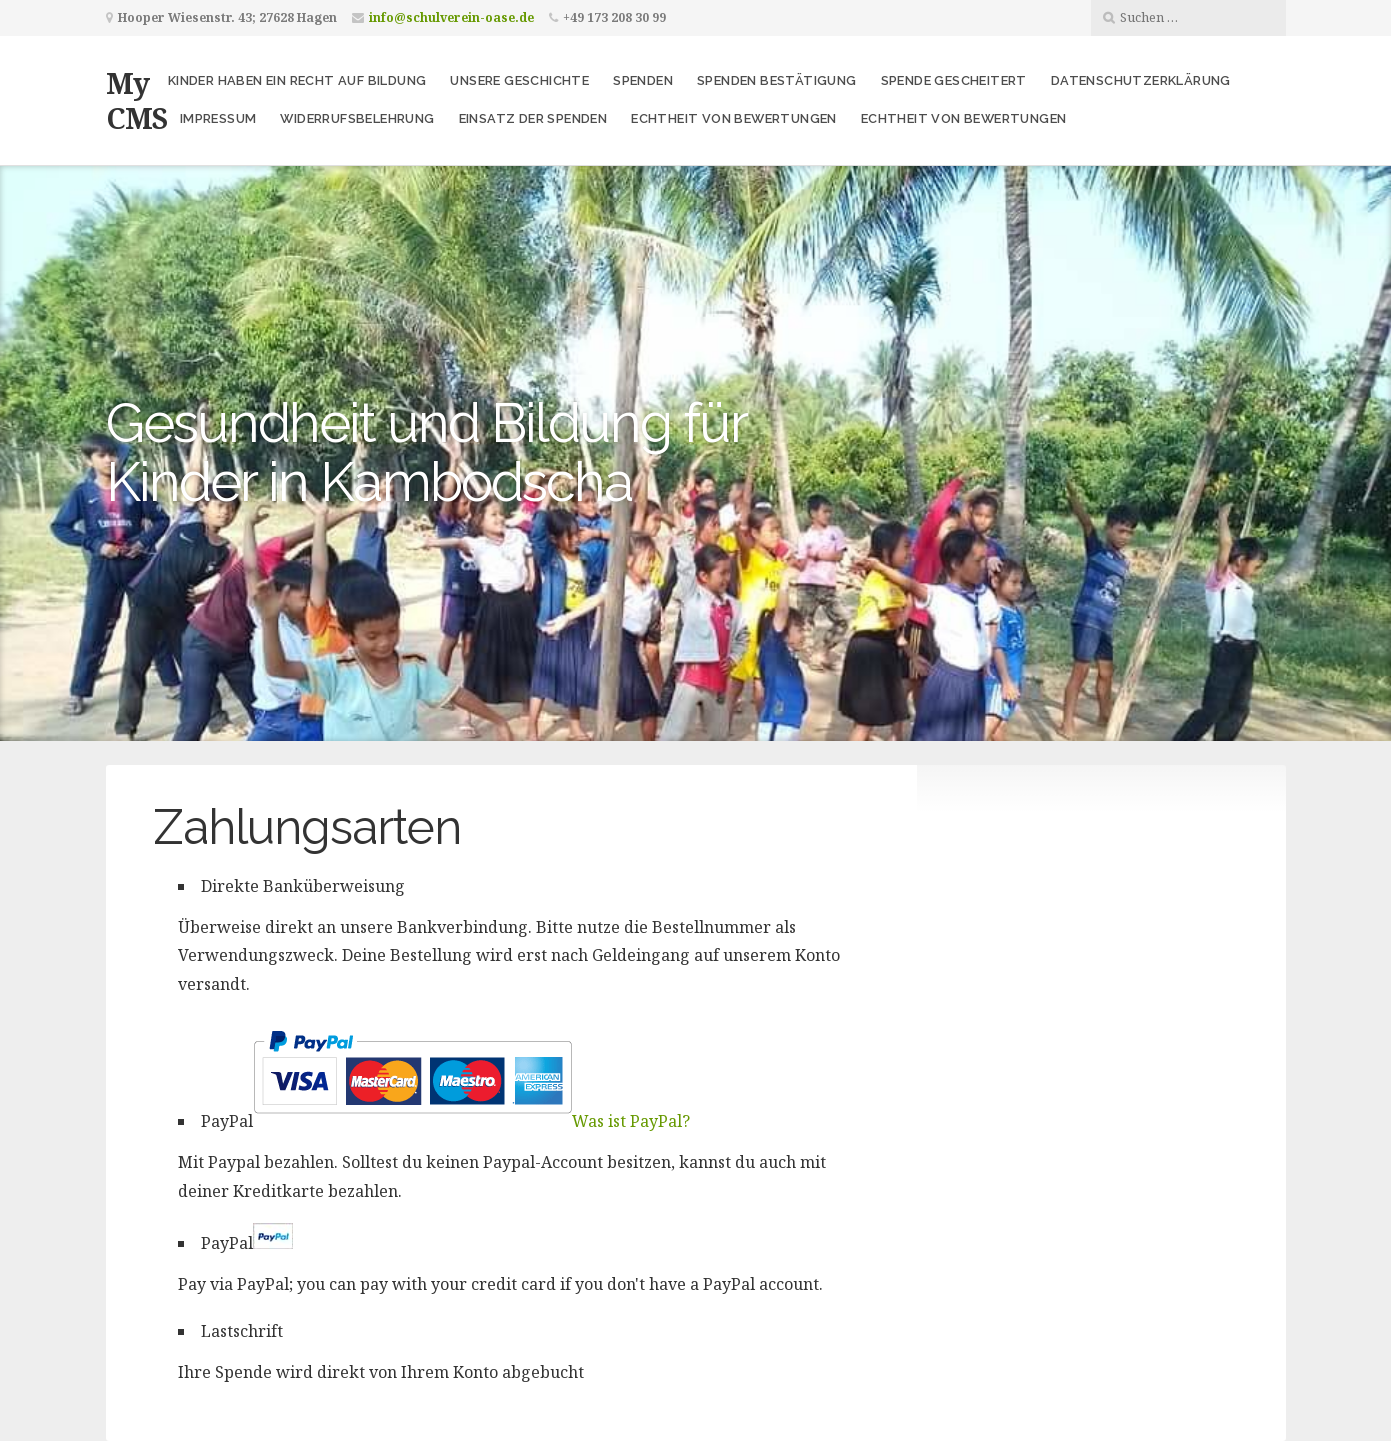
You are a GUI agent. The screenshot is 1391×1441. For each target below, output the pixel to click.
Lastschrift (242, 1331)
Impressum (218, 118)
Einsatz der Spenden (533, 118)
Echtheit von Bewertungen (734, 118)
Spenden (643, 80)
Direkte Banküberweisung (303, 886)
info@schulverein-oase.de (451, 17)
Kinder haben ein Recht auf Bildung (297, 80)
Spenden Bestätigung (777, 80)
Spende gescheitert (954, 80)
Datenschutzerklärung (1141, 80)
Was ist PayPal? (631, 1121)
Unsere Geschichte (519, 80)
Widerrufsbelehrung (357, 118)
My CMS (136, 100)
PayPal (445, 1121)
